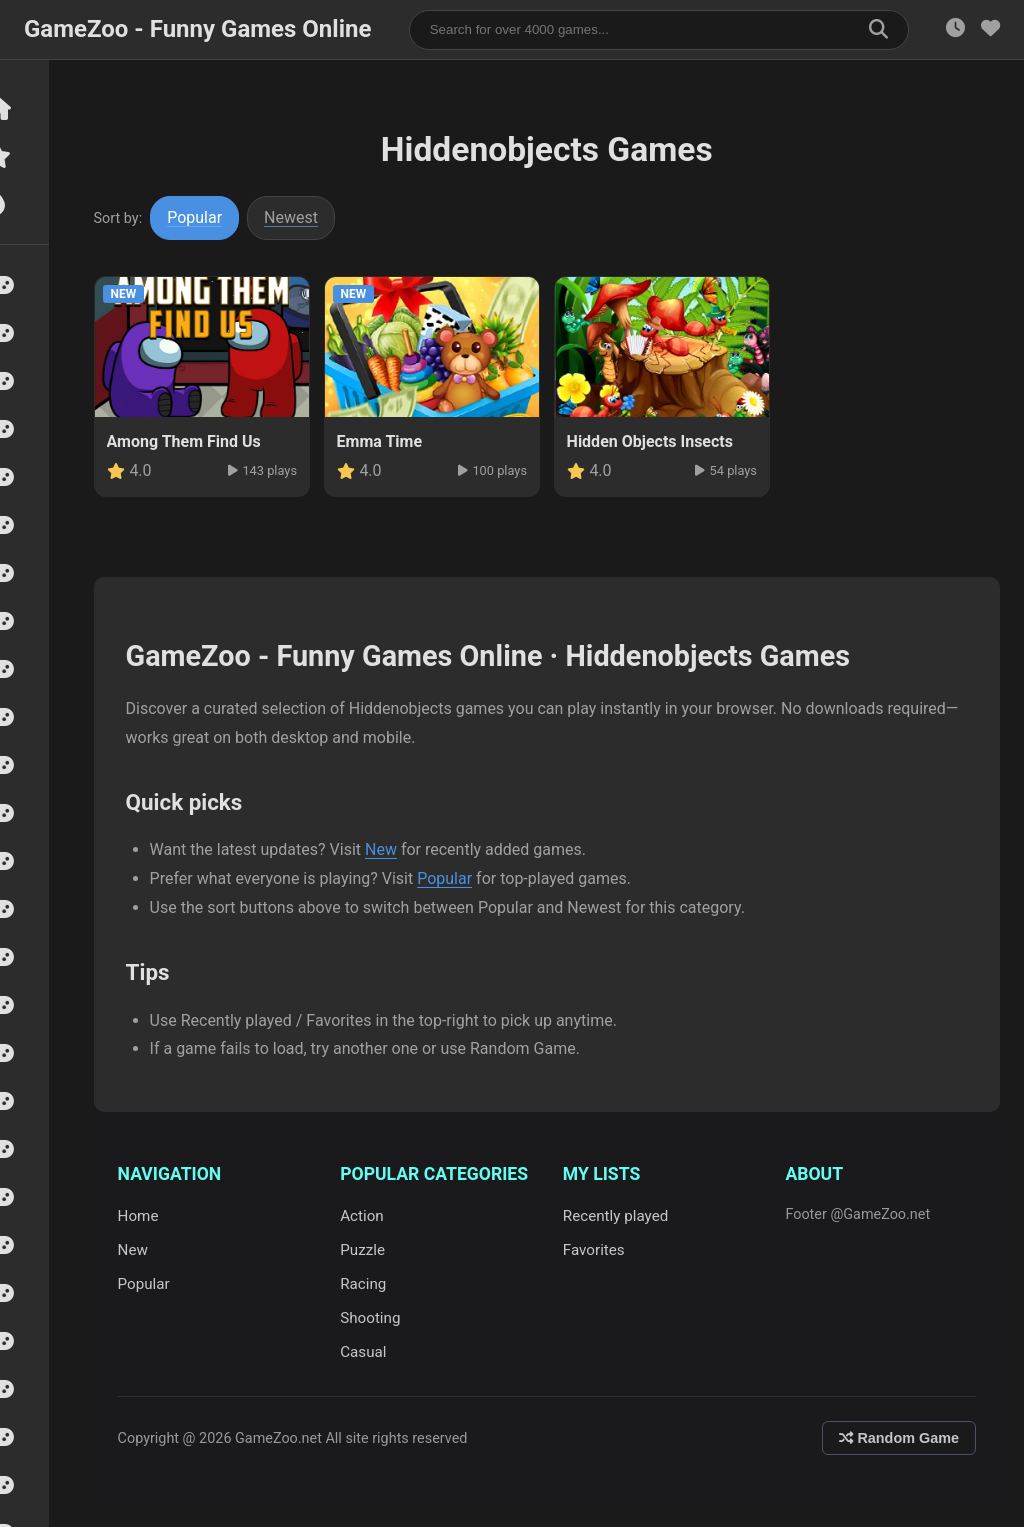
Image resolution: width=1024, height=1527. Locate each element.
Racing (371, 1284)
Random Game (899, 1438)
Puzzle (370, 1250)
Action (370, 1216)
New (391, 849)
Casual (371, 1352)
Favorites (599, 1250)
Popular (205, 217)
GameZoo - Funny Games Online (197, 29)
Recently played (621, 1216)
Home (148, 1216)
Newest (302, 217)
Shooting (378, 1318)
